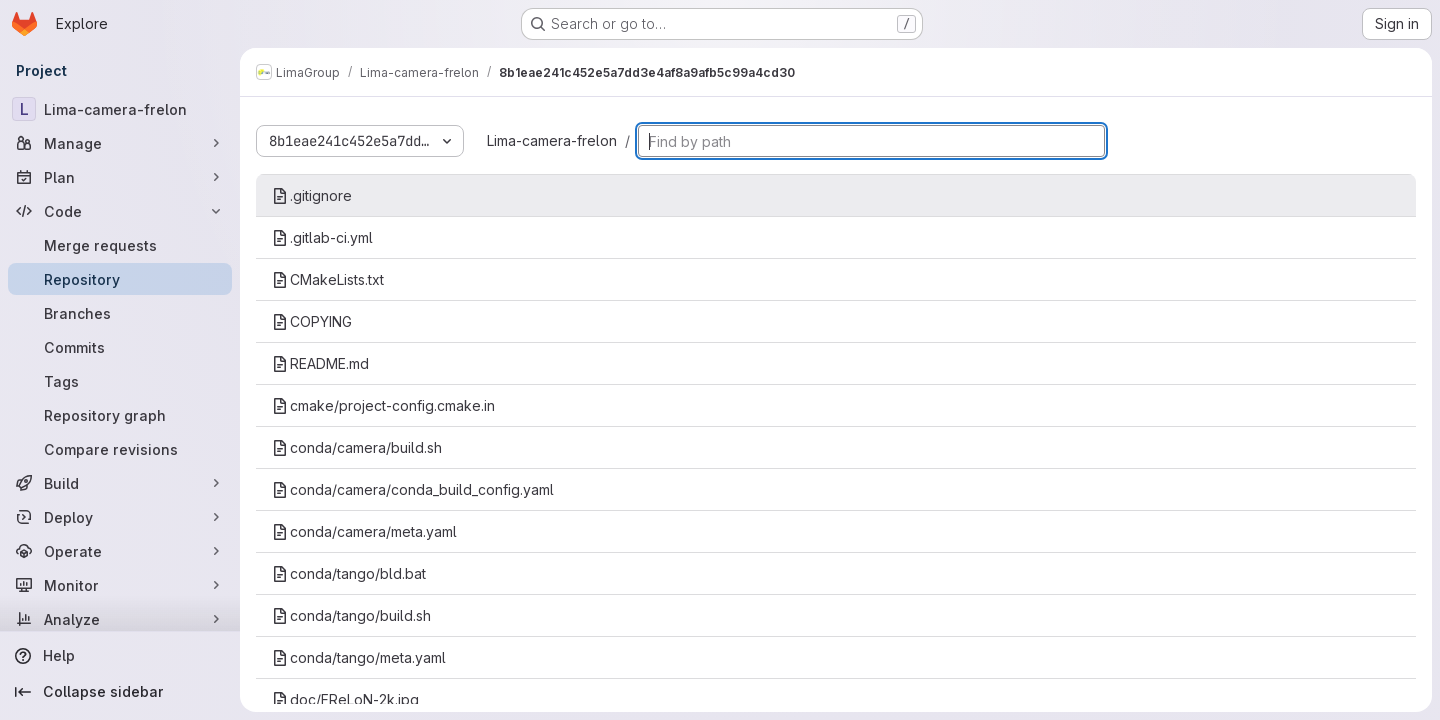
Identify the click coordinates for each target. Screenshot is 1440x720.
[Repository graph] (120, 415)
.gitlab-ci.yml (322, 237)
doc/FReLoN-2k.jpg (345, 699)
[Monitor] (120, 585)
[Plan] (120, 177)
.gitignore (312, 195)
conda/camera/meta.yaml (364, 531)
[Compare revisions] (120, 449)
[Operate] (120, 551)
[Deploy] (120, 517)
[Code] (120, 211)
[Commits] (120, 347)
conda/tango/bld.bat (349, 573)
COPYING (312, 321)
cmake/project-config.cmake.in (383, 405)
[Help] (120, 656)
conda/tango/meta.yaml (359, 657)
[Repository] (120, 279)
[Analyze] (120, 619)
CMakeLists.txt (328, 279)
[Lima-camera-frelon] (120, 109)
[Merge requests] (120, 245)
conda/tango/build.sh (351, 615)
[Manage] (120, 143)
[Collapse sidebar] (120, 692)
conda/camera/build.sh (357, 447)
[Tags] (120, 381)
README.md (320, 363)
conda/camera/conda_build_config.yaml (413, 489)
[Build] (120, 483)
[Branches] (120, 313)
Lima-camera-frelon (552, 140)
